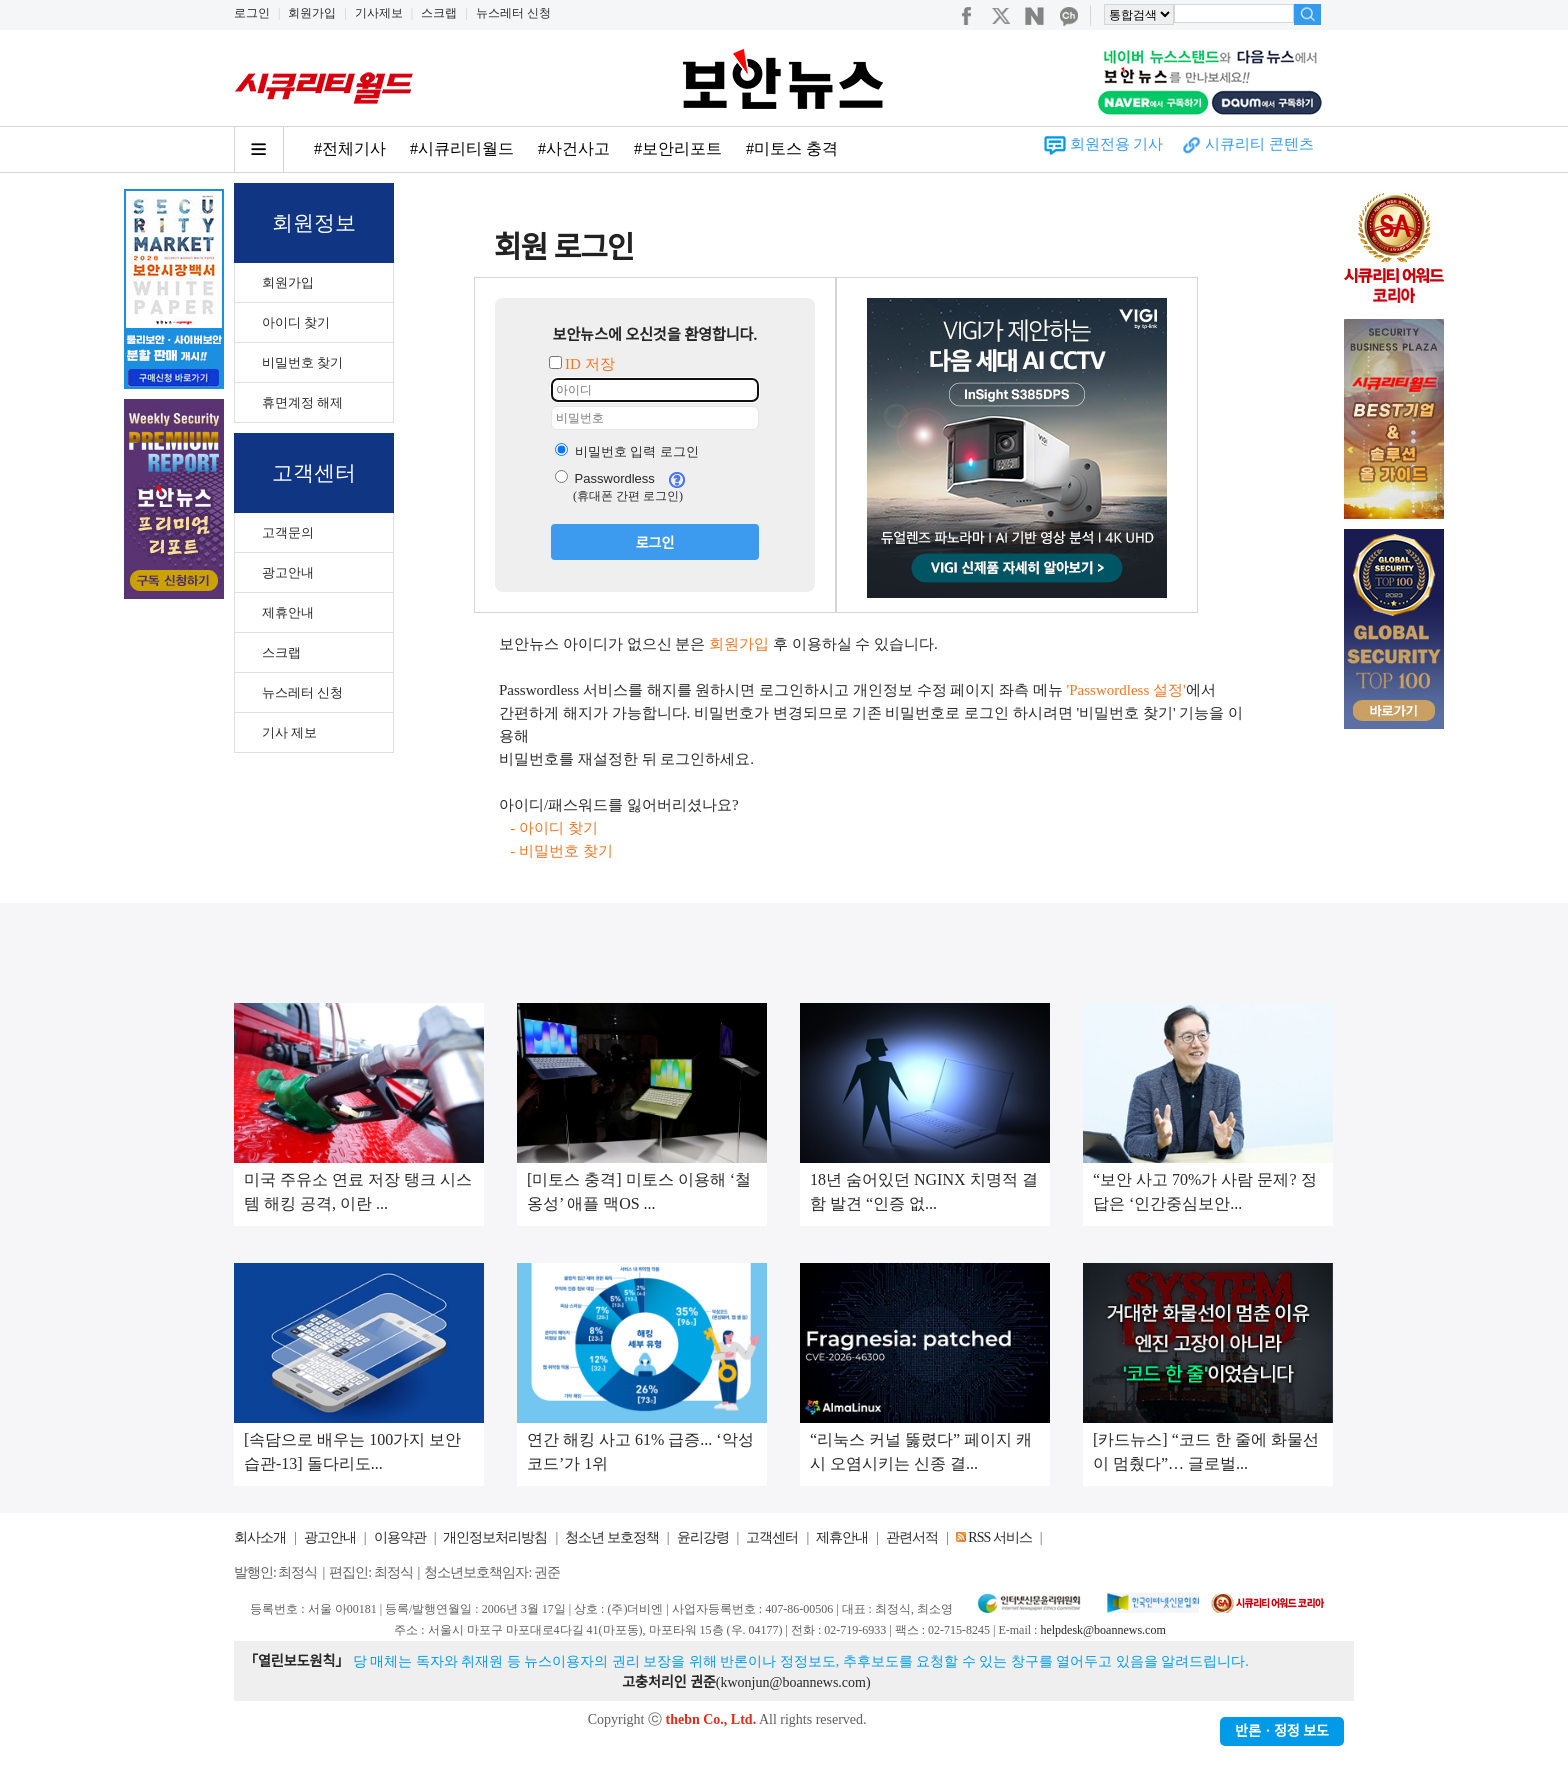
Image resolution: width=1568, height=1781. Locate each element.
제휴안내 (288, 612)
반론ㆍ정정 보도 (1282, 1731)
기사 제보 (289, 732)
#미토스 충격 (792, 148)
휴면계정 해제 (302, 402)
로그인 (252, 13)
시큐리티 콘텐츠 (1259, 144)
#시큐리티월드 (462, 148)
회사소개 (260, 1537)
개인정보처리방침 (495, 1537)
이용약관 (400, 1537)
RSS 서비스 (999, 1537)
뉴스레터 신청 (513, 13)
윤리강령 (703, 1537)
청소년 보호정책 (612, 1537)
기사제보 (379, 13)
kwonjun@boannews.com (792, 1682)
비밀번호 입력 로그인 (627, 451)
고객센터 (772, 1537)
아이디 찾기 (296, 322)
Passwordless (605, 478)
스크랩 (439, 13)
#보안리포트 (678, 148)
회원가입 (312, 13)
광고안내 (288, 572)
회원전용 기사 (1117, 144)
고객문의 (288, 532)
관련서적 (912, 1537)
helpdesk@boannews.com (1102, 1630)
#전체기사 (350, 148)
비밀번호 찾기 (302, 362)
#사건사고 (574, 148)
